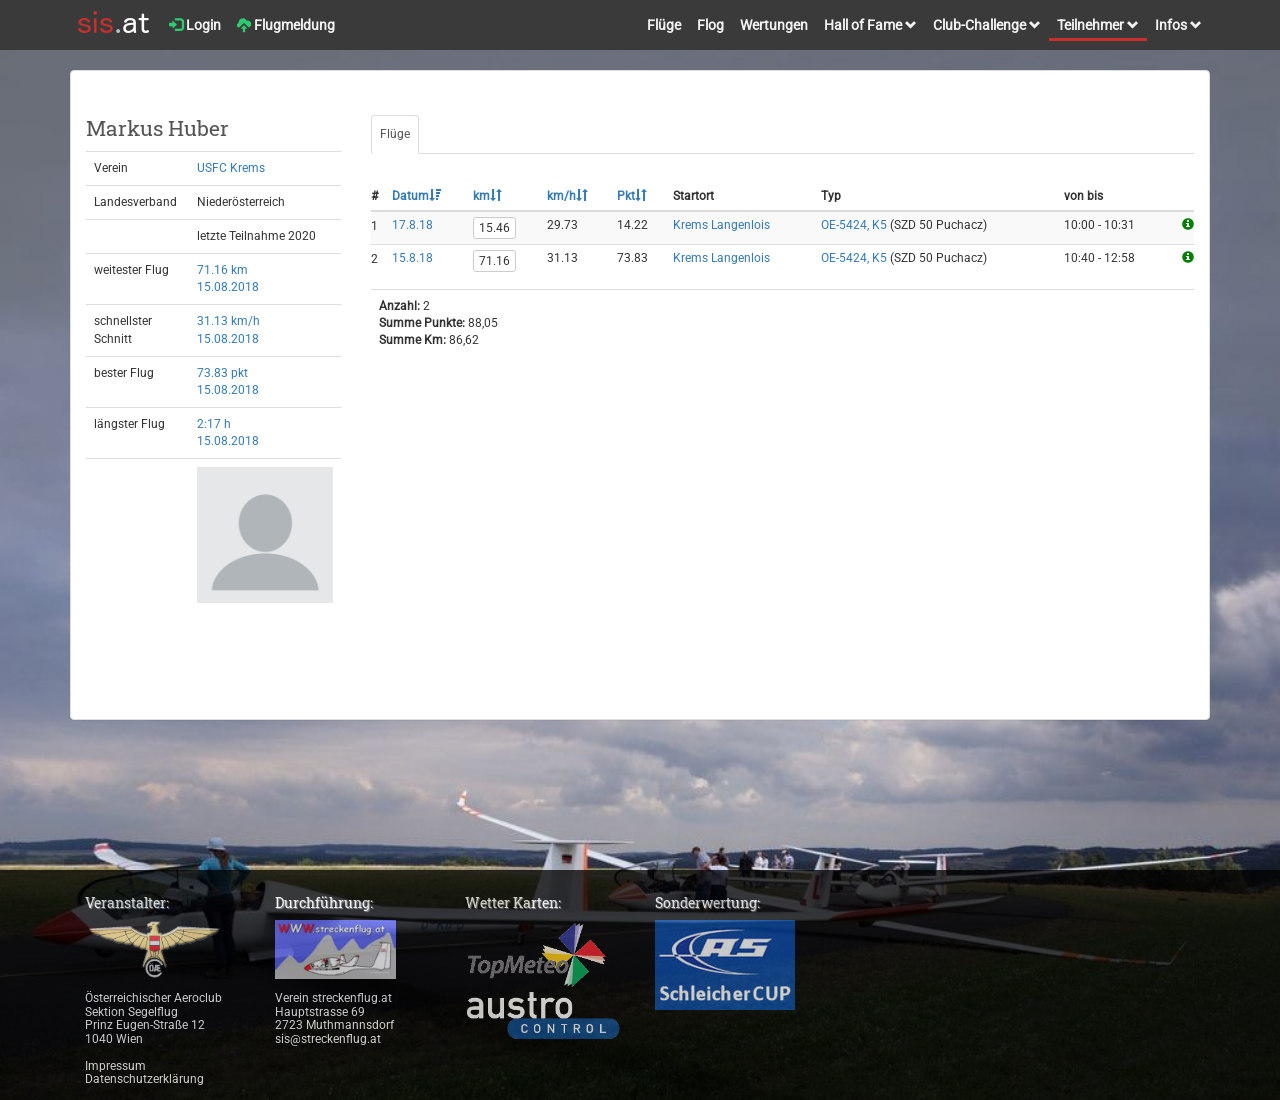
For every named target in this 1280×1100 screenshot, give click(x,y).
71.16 (494, 261)
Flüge (664, 25)
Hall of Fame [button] (870, 25)
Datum (416, 196)
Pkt (632, 196)
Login (195, 25)
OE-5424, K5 (854, 225)
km (487, 196)
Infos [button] (1178, 25)
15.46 (494, 228)
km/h (567, 196)
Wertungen (774, 25)
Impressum (115, 1066)
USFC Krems (231, 168)
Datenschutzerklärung (144, 1079)
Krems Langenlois (721, 225)
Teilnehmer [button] (1098, 25)
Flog (710, 25)
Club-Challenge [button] (987, 25)
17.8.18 (412, 225)
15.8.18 (412, 258)
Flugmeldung (286, 25)
